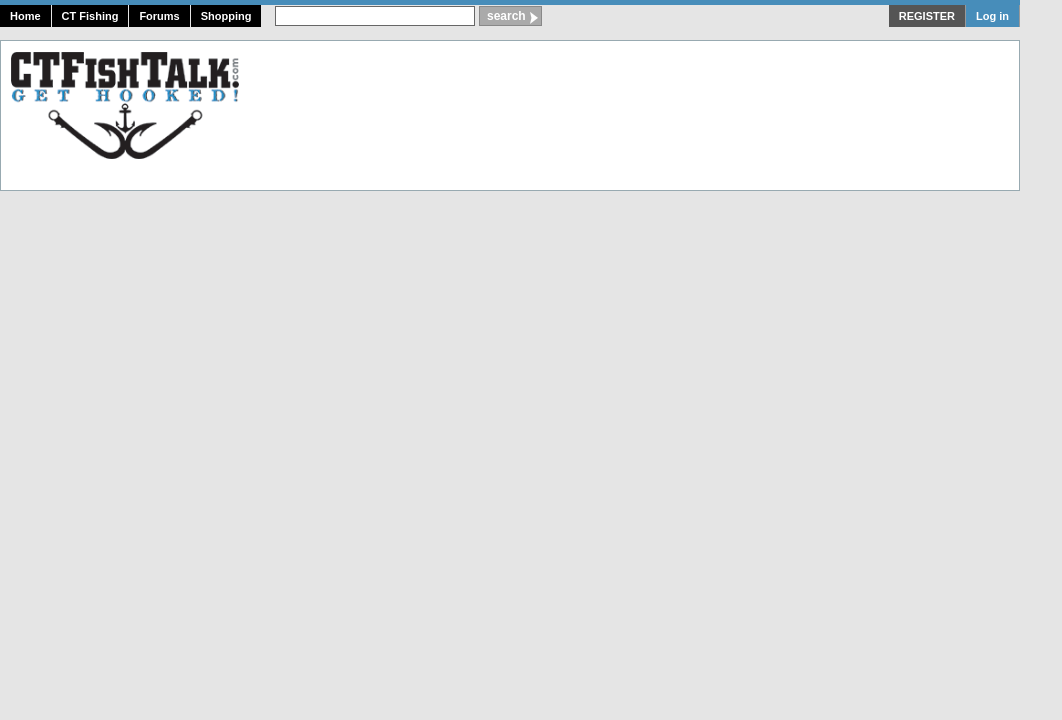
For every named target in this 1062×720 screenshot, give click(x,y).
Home (25, 16)
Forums (159, 16)
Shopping (226, 16)
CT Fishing (90, 16)
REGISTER (927, 16)
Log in (992, 16)
